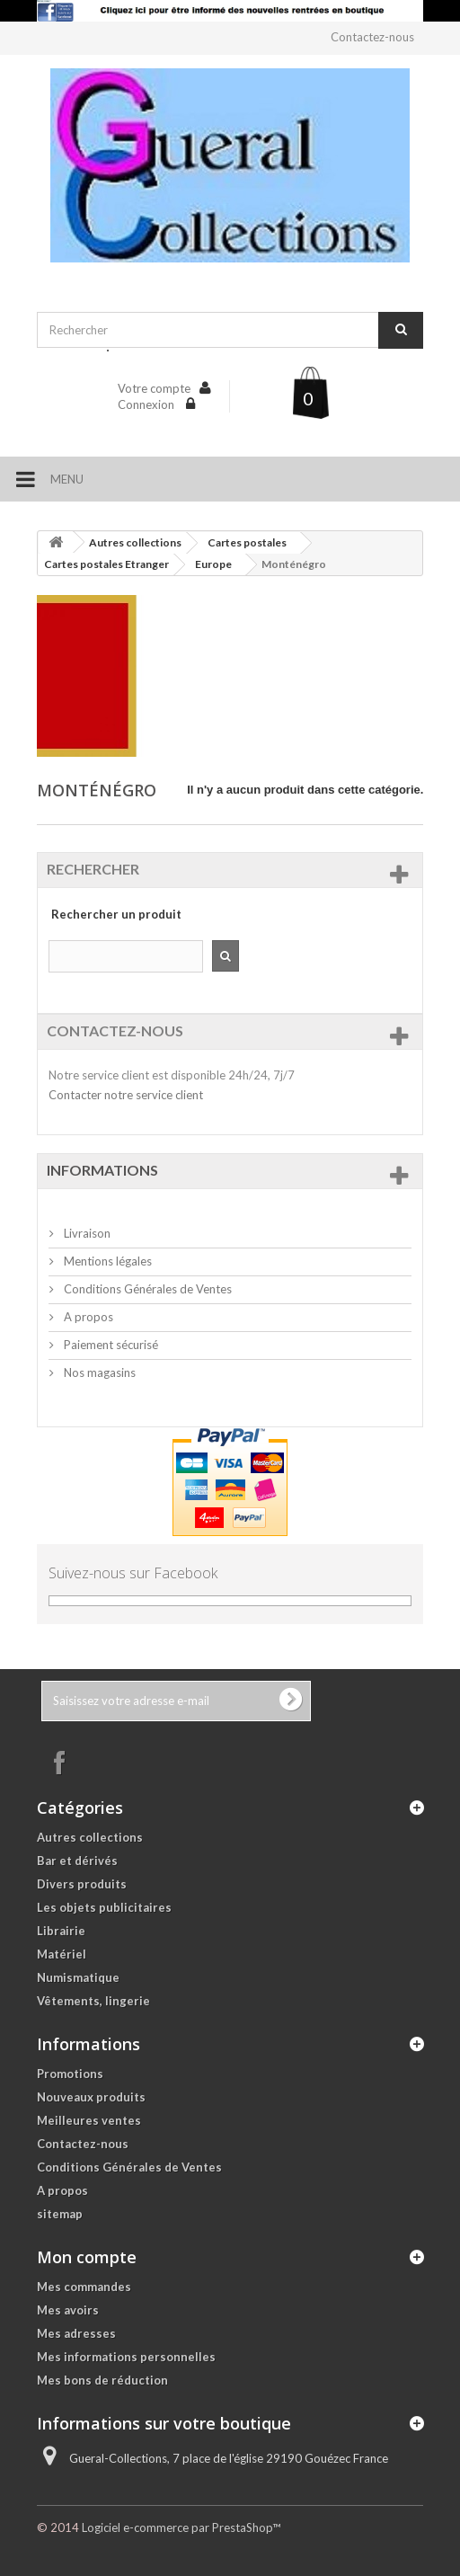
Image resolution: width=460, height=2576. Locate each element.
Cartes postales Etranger (106, 564)
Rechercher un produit (116, 914)
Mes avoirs (68, 2310)
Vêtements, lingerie (93, 2001)
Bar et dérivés (77, 1860)
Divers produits (82, 1884)
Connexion (147, 404)
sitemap (60, 2214)
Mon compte (87, 2257)
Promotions (70, 2073)
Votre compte (154, 388)
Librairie (61, 1930)
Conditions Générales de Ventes (146, 1289)
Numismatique (78, 1977)
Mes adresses (76, 2333)
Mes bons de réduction (102, 2380)
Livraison (86, 1233)
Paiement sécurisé (109, 1344)
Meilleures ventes (89, 2120)
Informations (102, 1169)
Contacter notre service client (126, 1095)
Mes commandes (84, 2286)
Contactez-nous (372, 37)
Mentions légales (106, 1261)
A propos (87, 1317)
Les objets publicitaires (104, 1907)
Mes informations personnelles (126, 2356)
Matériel (61, 1954)
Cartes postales (247, 542)
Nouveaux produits (91, 2097)
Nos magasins (98, 1372)
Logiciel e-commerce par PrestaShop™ (181, 2527)
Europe (213, 564)
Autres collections (135, 542)
